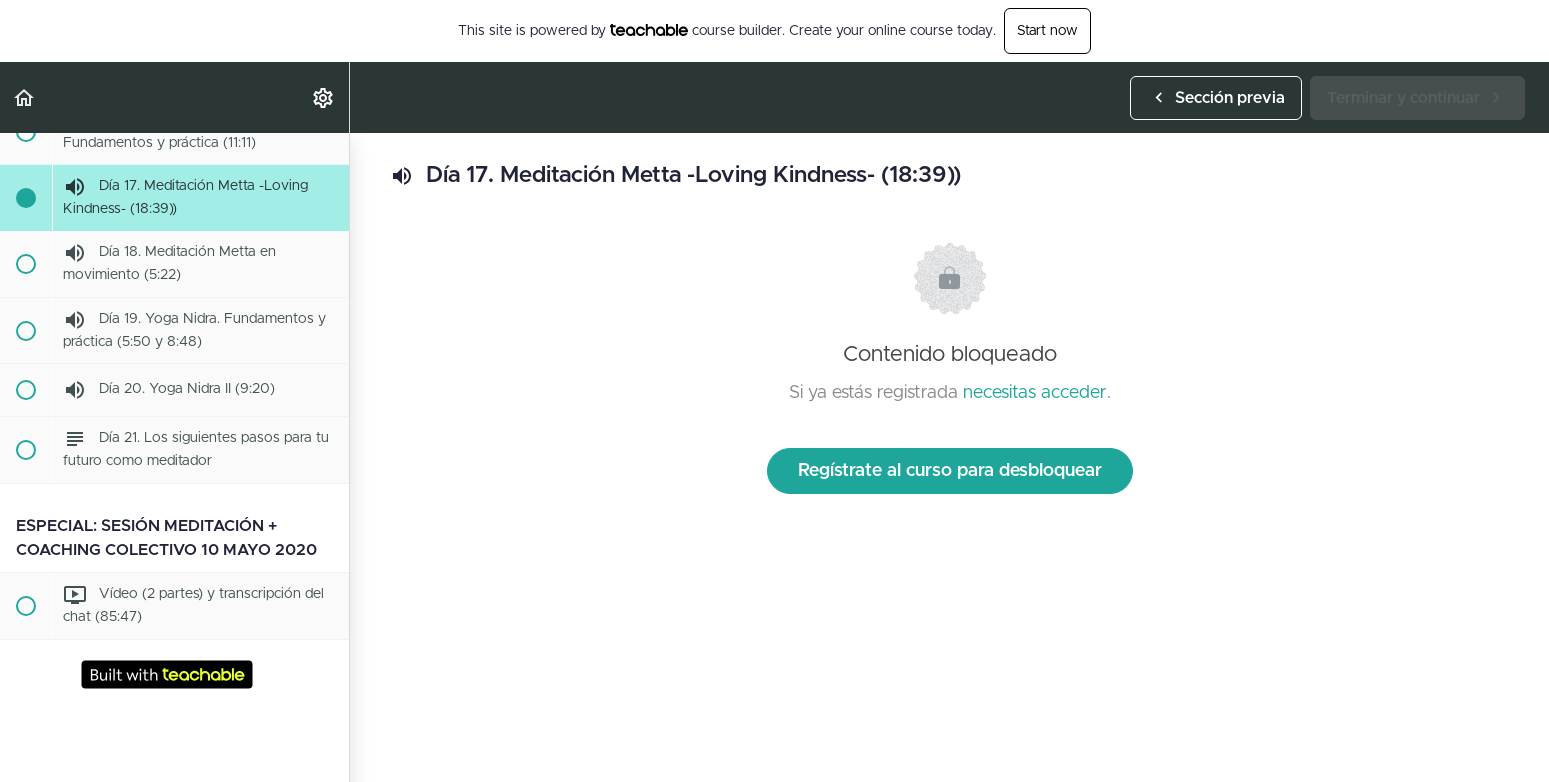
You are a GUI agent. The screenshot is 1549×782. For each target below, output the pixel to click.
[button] (25, 97)
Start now (1047, 31)
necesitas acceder (1035, 393)
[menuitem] (324, 97)
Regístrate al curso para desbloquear (950, 471)
